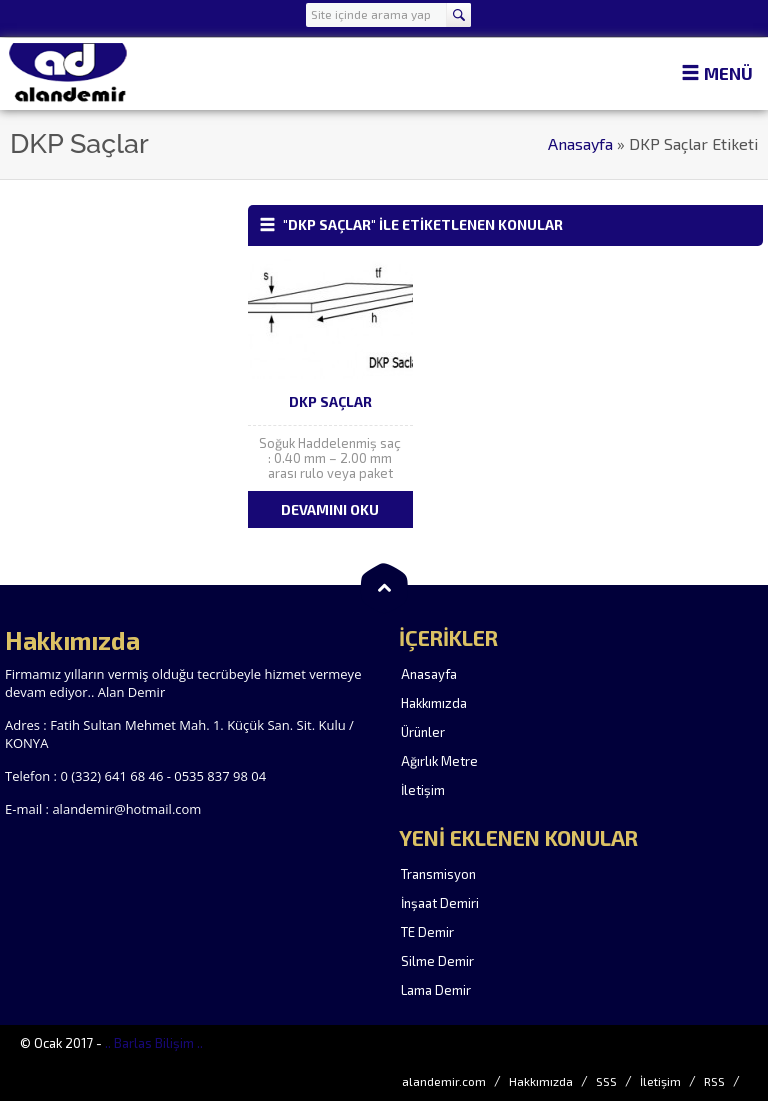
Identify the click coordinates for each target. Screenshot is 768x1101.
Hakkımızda (434, 703)
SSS (606, 1081)
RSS (714, 1081)
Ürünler (423, 732)
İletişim (423, 790)
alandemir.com (444, 1081)
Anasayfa (580, 143)
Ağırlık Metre (439, 761)
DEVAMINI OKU (330, 509)
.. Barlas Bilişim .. (154, 1043)
